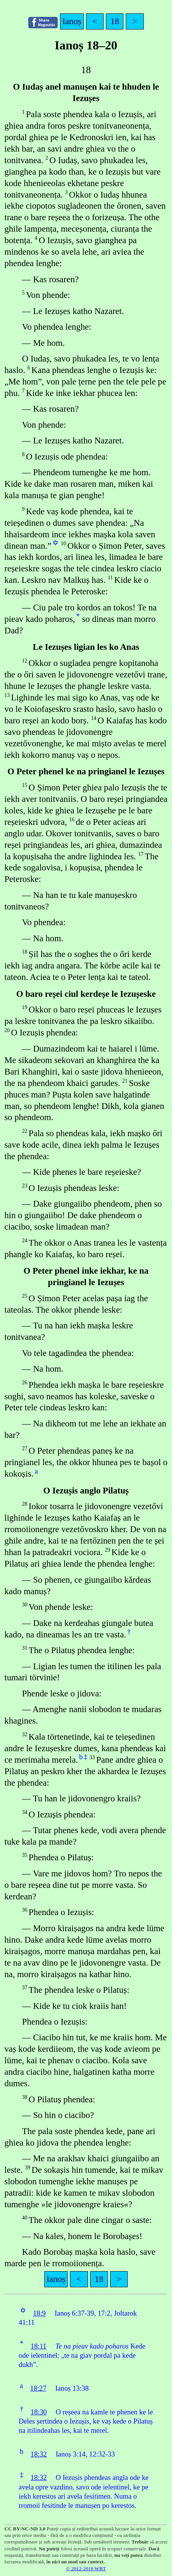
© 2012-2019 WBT (86, 2568)
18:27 (38, 2388)
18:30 (39, 2412)
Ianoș (71, 21)
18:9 (39, 2313)
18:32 (39, 2454)
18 (114, 21)
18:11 (39, 2346)
